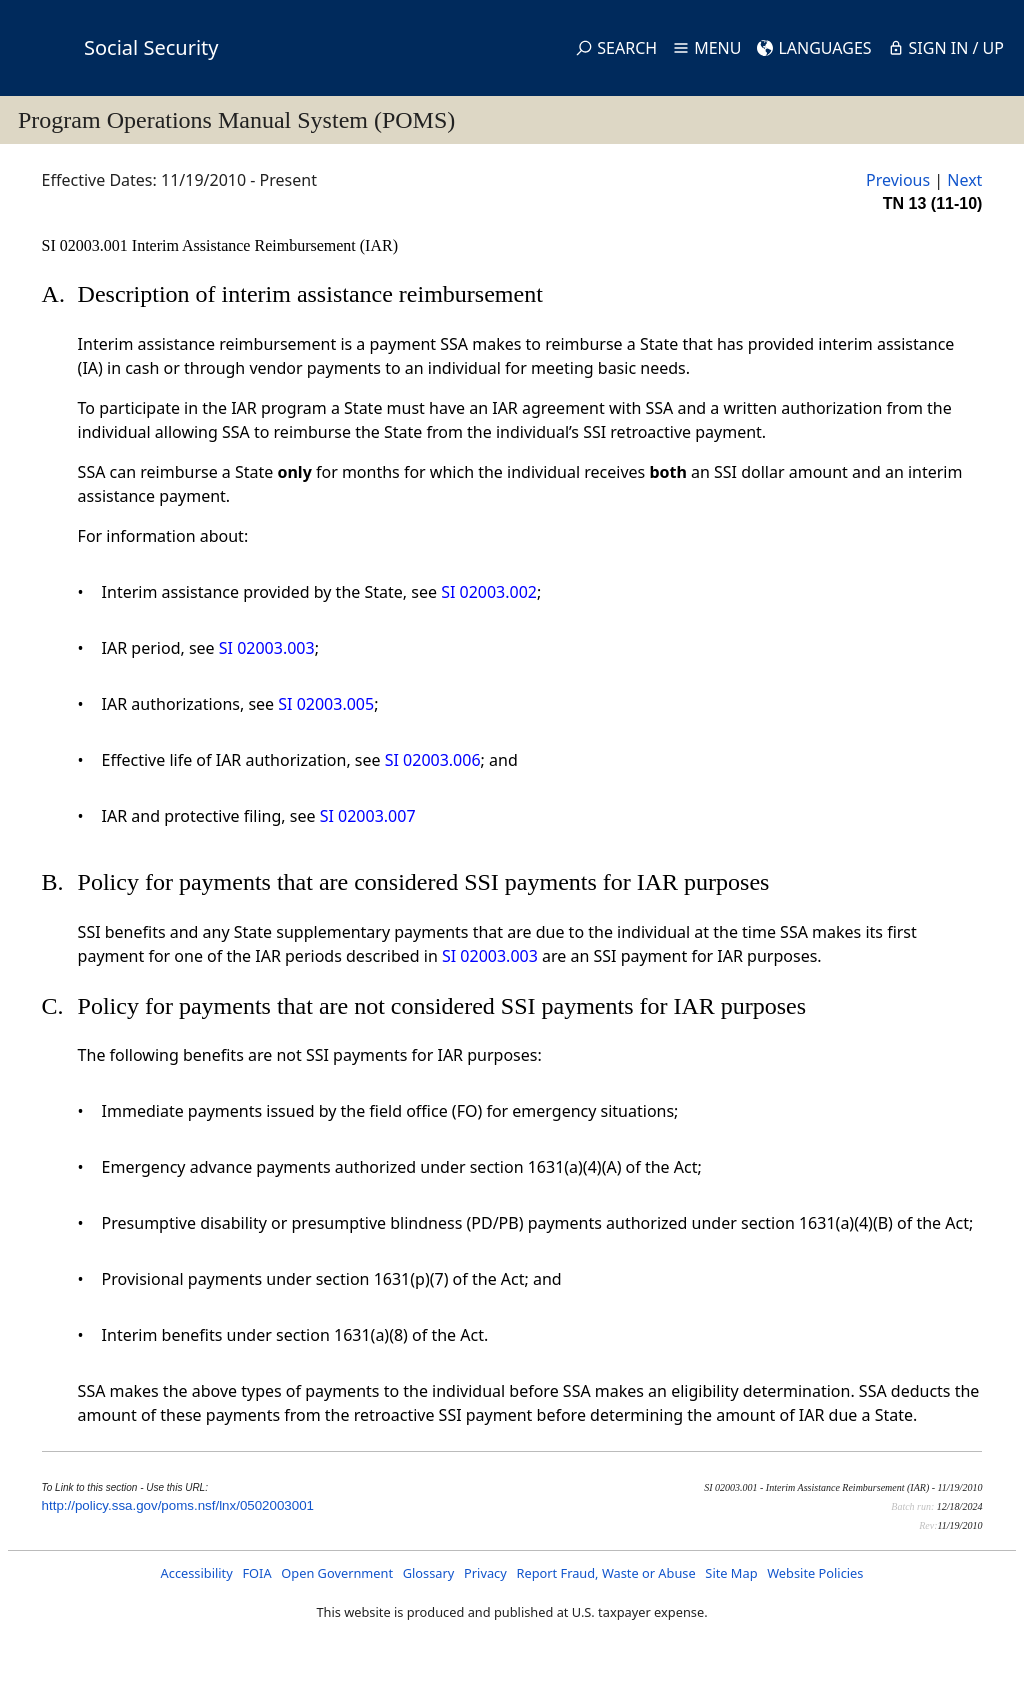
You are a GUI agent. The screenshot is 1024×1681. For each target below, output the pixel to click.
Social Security (151, 47)
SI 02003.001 (87, 245)
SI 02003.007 (368, 816)
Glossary (429, 1573)
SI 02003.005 (326, 704)
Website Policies (815, 1573)
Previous (898, 180)
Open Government (337, 1573)
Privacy (485, 1573)
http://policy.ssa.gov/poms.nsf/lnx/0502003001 (178, 1505)
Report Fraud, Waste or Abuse (605, 1573)
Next (964, 180)
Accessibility (197, 1573)
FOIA (256, 1573)
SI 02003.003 (267, 648)
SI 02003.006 (433, 760)
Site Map (731, 1573)
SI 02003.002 (489, 592)
